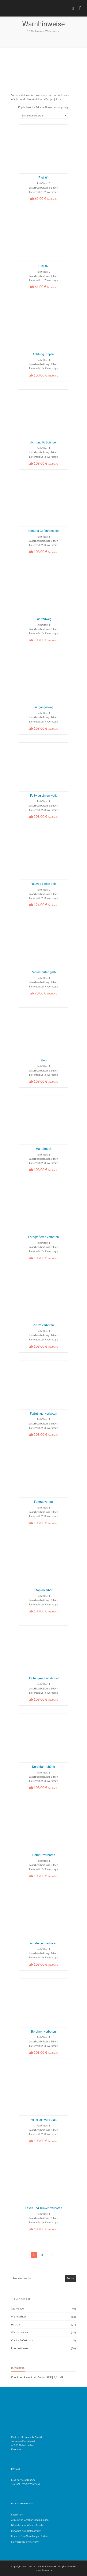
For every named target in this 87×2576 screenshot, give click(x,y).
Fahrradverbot (43, 1502)
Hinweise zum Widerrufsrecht (27, 2525)
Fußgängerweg (43, 707)
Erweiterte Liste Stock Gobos (28, 2377)
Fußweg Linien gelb (43, 884)
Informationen (19, 2348)
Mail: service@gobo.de (23, 2479)
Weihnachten (19, 2316)
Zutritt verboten (43, 1325)
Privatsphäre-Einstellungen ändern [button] (29, 2536)
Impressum (17, 2514)
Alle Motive (36, 31)
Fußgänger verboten (43, 1413)
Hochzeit (16, 2324)
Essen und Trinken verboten (43, 2208)
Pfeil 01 (43, 177)
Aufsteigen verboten (43, 1943)
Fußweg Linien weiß (43, 795)
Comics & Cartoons (22, 2340)
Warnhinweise (19, 2332)
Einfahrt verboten (43, 1855)
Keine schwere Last (43, 2120)
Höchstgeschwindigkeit (43, 1678)
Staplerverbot (43, 1590)
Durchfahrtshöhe (43, 1767)
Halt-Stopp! (43, 1149)
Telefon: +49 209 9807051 (25, 2483)
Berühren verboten (43, 2031)
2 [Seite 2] (42, 2254)
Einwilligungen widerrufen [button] (25, 2541)
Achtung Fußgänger (43, 442)
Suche (70, 2278)
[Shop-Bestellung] (43, 115)
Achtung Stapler (43, 354)
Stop (43, 1060)
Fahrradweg (43, 619)
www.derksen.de (44, 2570)
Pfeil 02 (43, 266)
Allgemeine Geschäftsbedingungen (30, 2519)
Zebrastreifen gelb (43, 972)
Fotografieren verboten (43, 1237)
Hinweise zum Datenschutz (26, 2530)
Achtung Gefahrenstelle (43, 531)
